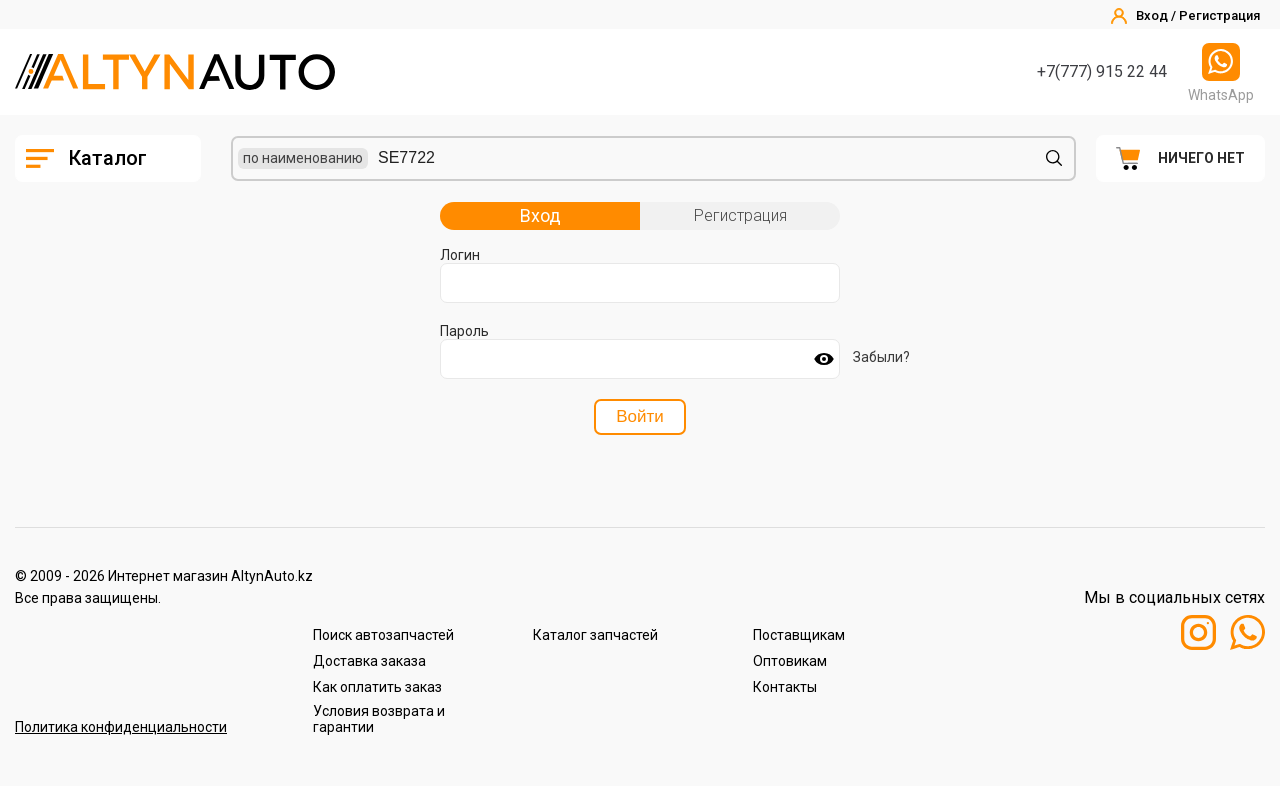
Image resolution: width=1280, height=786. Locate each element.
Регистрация (740, 215)
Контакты (785, 687)
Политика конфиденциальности (121, 727)
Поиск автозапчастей (383, 635)
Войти (640, 416)
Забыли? (881, 357)
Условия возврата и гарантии (379, 719)
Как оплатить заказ (377, 687)
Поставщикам (799, 635)
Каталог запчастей (595, 635)
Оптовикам (790, 661)
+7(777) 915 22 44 (1102, 71)
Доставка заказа (369, 661)
